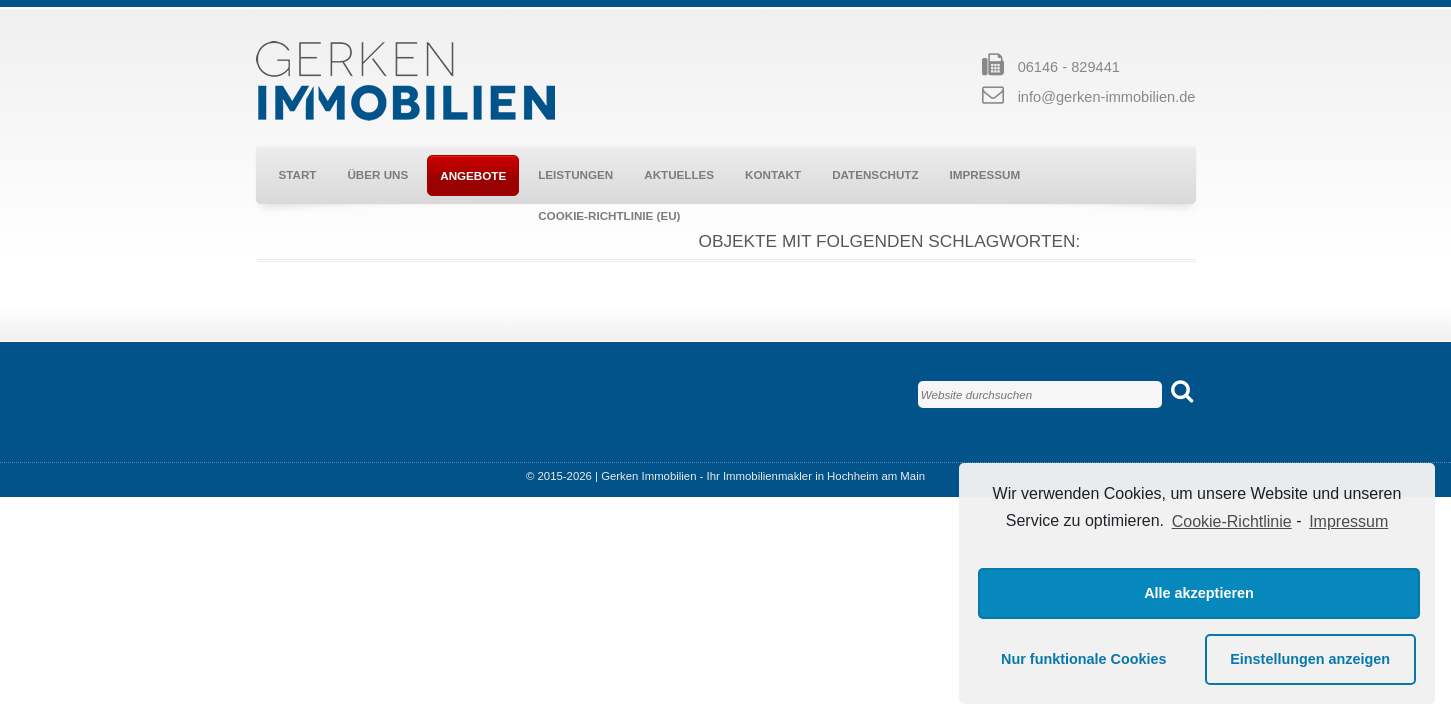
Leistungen (575, 174)
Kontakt (773, 174)
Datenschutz (875, 174)
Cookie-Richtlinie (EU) (609, 215)
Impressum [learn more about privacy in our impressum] (1348, 521)
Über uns (377, 174)
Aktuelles (679, 174)
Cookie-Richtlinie (1232, 521)
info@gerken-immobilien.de (1107, 97)
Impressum (985, 174)
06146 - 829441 (1069, 67)
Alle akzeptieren (1199, 593)
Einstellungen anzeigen (1310, 659)
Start (298, 174)
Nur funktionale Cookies (1084, 659)
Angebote (473, 175)
